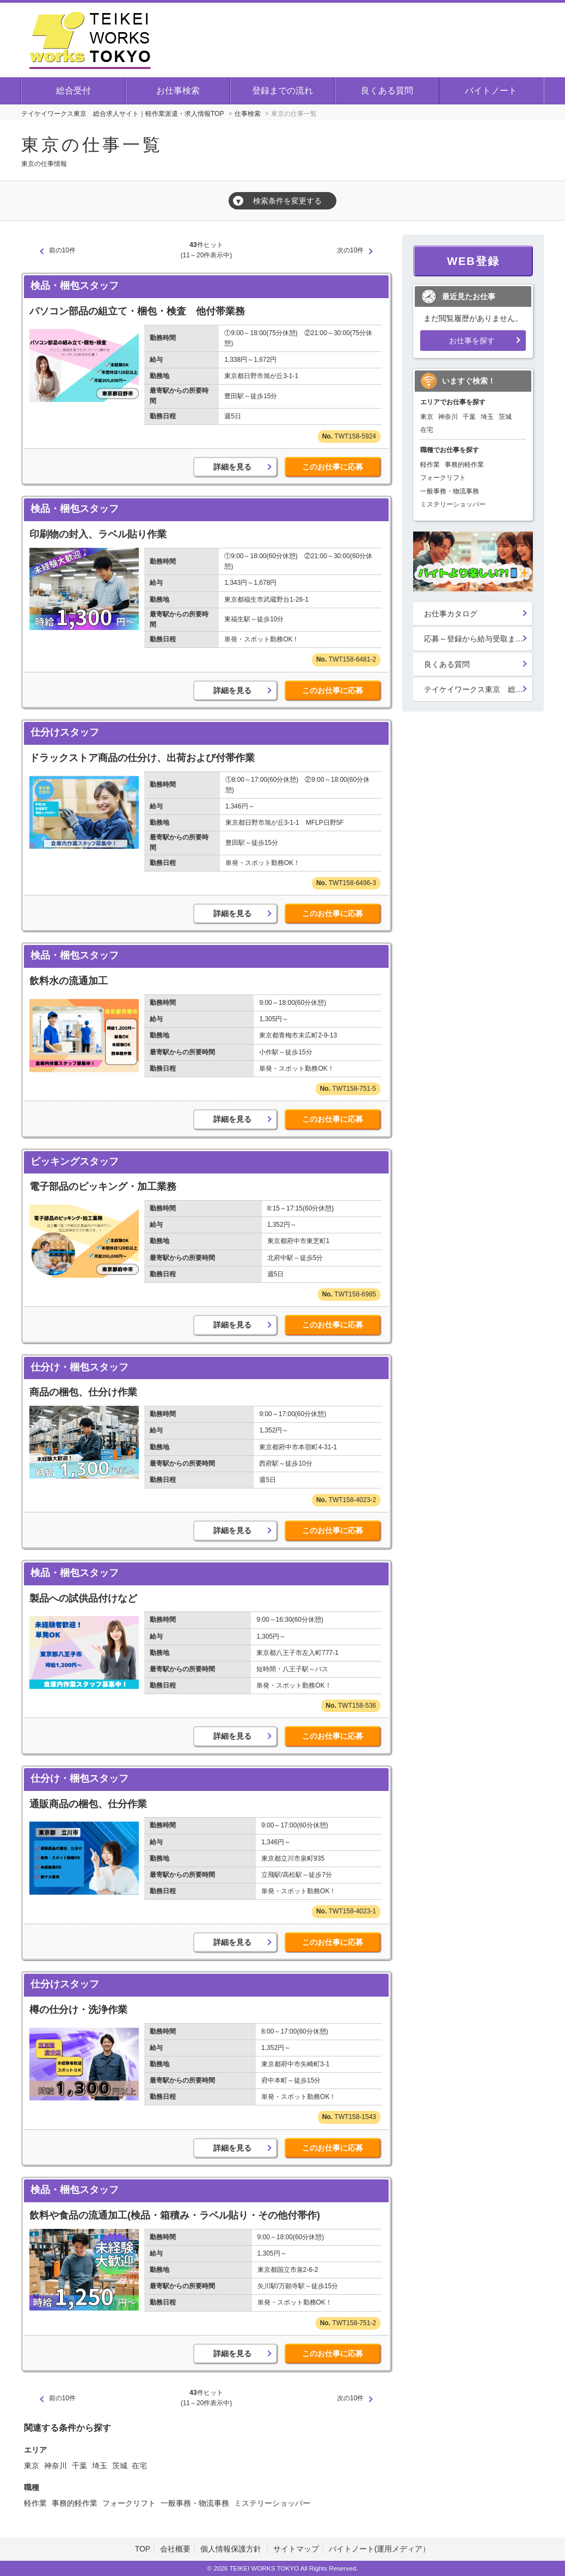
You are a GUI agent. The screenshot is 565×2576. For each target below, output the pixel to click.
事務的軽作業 (74, 2503)
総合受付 (73, 90)
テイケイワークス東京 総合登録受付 (478, 689)
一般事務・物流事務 (195, 2503)
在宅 (139, 2465)
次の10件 (350, 250)
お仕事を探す (472, 340)
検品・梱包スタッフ (74, 285)
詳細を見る (232, 466)
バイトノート (491, 90)
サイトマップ (296, 2548)
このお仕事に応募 (332, 466)
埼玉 (99, 2465)
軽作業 (35, 2503)
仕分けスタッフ (64, 732)
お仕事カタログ (450, 613)
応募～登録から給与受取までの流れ (478, 638)
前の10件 (62, 250)
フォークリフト (129, 2503)
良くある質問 (387, 90)
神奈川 (55, 2465)
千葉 (79, 2465)
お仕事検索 (178, 90)
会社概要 (175, 2548)
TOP (143, 2548)
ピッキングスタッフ (74, 1161)
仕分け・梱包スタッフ (79, 1367)
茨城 (119, 2465)
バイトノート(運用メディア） (380, 2548)
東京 (31, 2465)
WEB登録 (473, 261)
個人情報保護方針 (231, 2548)
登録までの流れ (282, 90)
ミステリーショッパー (272, 2503)
